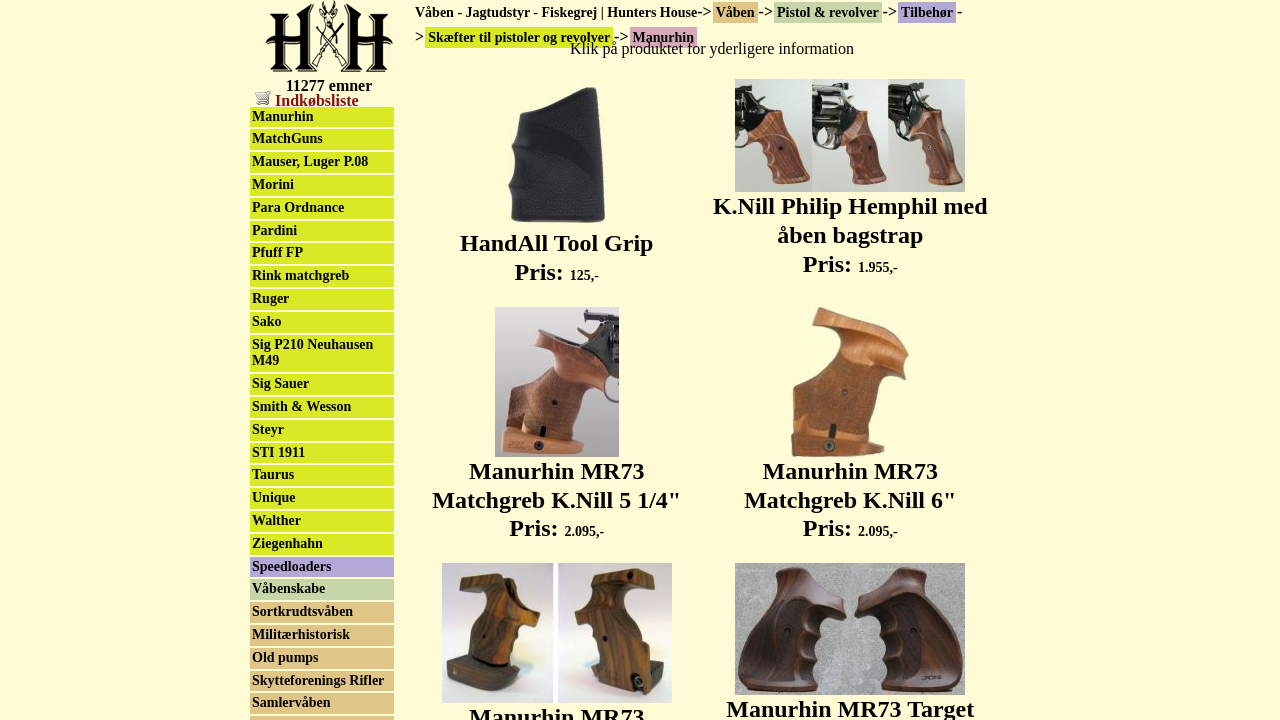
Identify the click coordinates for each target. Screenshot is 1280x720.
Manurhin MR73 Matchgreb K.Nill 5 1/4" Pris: (556, 489)
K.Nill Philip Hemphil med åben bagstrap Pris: (850, 224)
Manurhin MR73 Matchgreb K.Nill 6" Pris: (850, 489)
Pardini (274, 230)
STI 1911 (278, 452)
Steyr (268, 429)
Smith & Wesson (301, 406)
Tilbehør (927, 12)
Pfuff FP (277, 252)
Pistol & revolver (828, 12)
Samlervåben (291, 702)
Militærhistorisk (301, 634)
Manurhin (282, 116)
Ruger (270, 298)
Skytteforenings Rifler (318, 680)
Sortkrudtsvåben (302, 611)
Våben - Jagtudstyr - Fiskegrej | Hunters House (556, 12)
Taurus (273, 474)
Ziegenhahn (287, 543)
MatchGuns (287, 138)
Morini (273, 184)
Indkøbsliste (307, 100)
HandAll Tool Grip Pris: (556, 246)
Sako (267, 321)
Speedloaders (291, 566)
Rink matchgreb (300, 275)
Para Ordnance (298, 207)
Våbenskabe (288, 588)
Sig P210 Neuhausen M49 (312, 353)
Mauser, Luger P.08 (310, 161)
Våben (735, 12)
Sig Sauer (280, 383)
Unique (274, 497)
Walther (276, 520)
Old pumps (285, 657)
